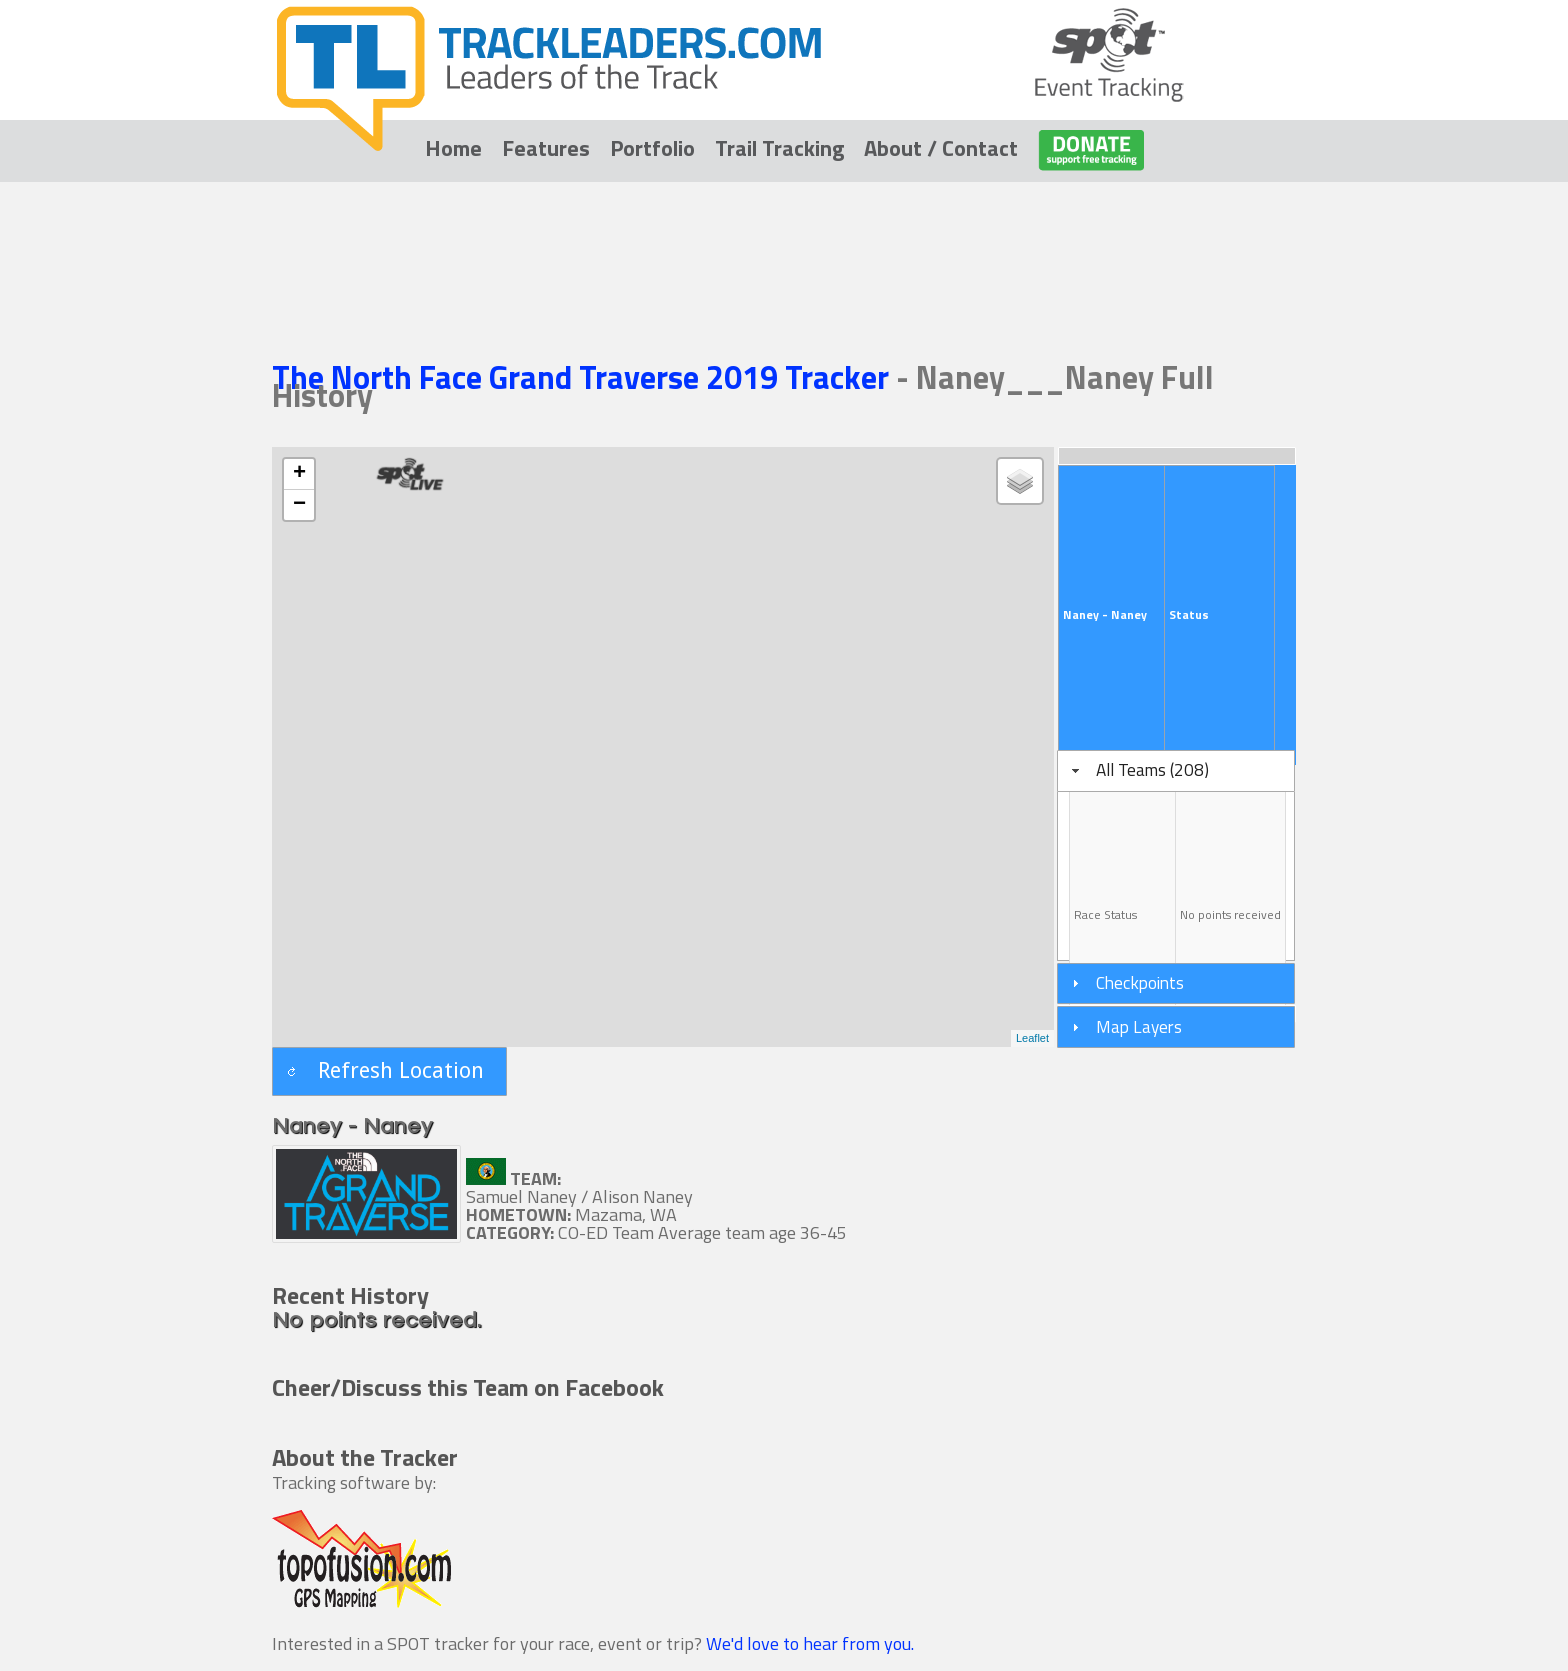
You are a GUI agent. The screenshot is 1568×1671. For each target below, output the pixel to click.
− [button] (299, 505)
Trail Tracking (779, 148)
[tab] (1176, 771)
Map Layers (1139, 1026)
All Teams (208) (1152, 769)
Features (546, 148)
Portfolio (652, 148)
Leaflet (1032, 1038)
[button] (389, 1071)
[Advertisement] (784, 242)
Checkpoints (1140, 982)
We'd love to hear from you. (810, 1643)
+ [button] (299, 474)
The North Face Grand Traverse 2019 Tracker (584, 377)
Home (453, 148)
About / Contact (941, 148)
